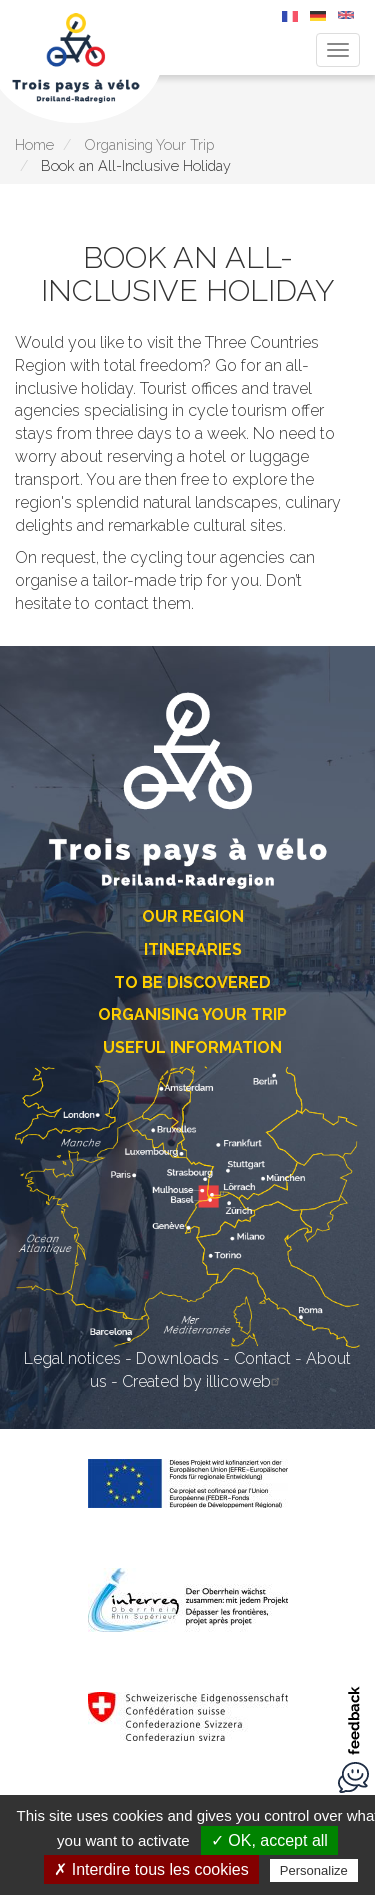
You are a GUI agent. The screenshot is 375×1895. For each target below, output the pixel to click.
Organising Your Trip (149, 144)
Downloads (177, 1358)
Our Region (193, 916)
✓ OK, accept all (269, 1840)
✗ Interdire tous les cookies (151, 1869)
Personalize (314, 1870)
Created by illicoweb (203, 1381)
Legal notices (72, 1358)
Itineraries (193, 949)
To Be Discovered (192, 982)
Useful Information (192, 1047)
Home (34, 144)
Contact (262, 1358)
